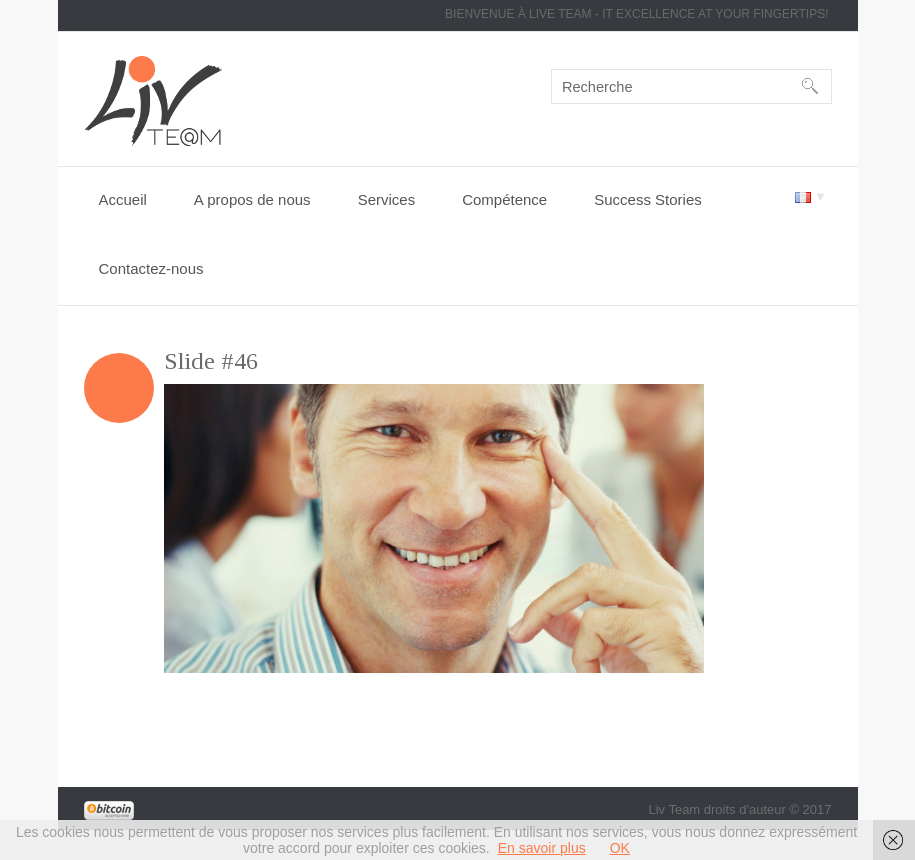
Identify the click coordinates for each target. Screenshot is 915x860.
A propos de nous (252, 199)
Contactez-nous (151, 268)
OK (620, 848)
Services (387, 199)
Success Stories (648, 199)
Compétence (504, 199)
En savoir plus (542, 848)
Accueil (123, 199)
